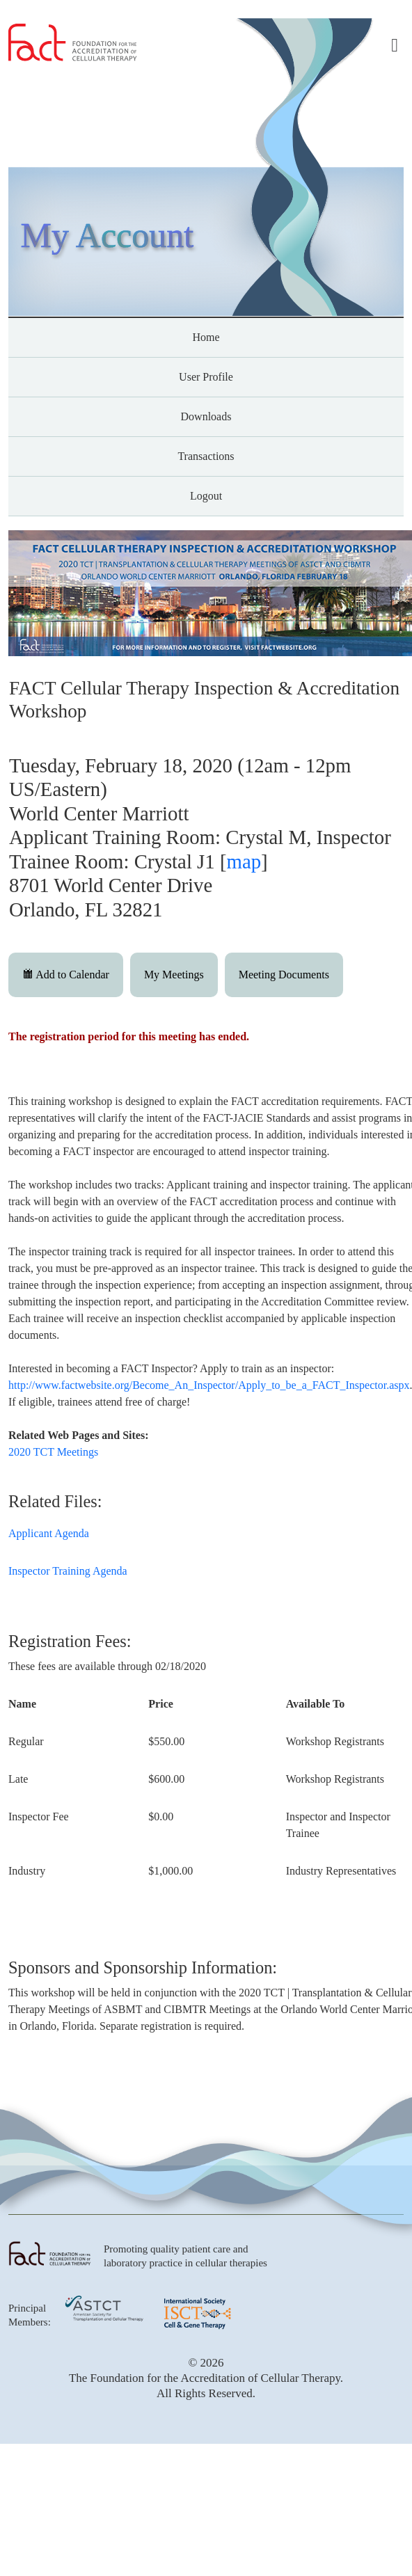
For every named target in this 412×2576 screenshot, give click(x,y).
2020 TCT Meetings (53, 1452)
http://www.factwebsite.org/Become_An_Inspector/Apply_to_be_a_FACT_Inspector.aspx (208, 1385)
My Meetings (174, 974)
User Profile (206, 377)
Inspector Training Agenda (67, 1571)
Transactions (205, 456)
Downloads (206, 416)
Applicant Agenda (48, 1533)
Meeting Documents (284, 974)
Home (205, 337)
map (244, 861)
